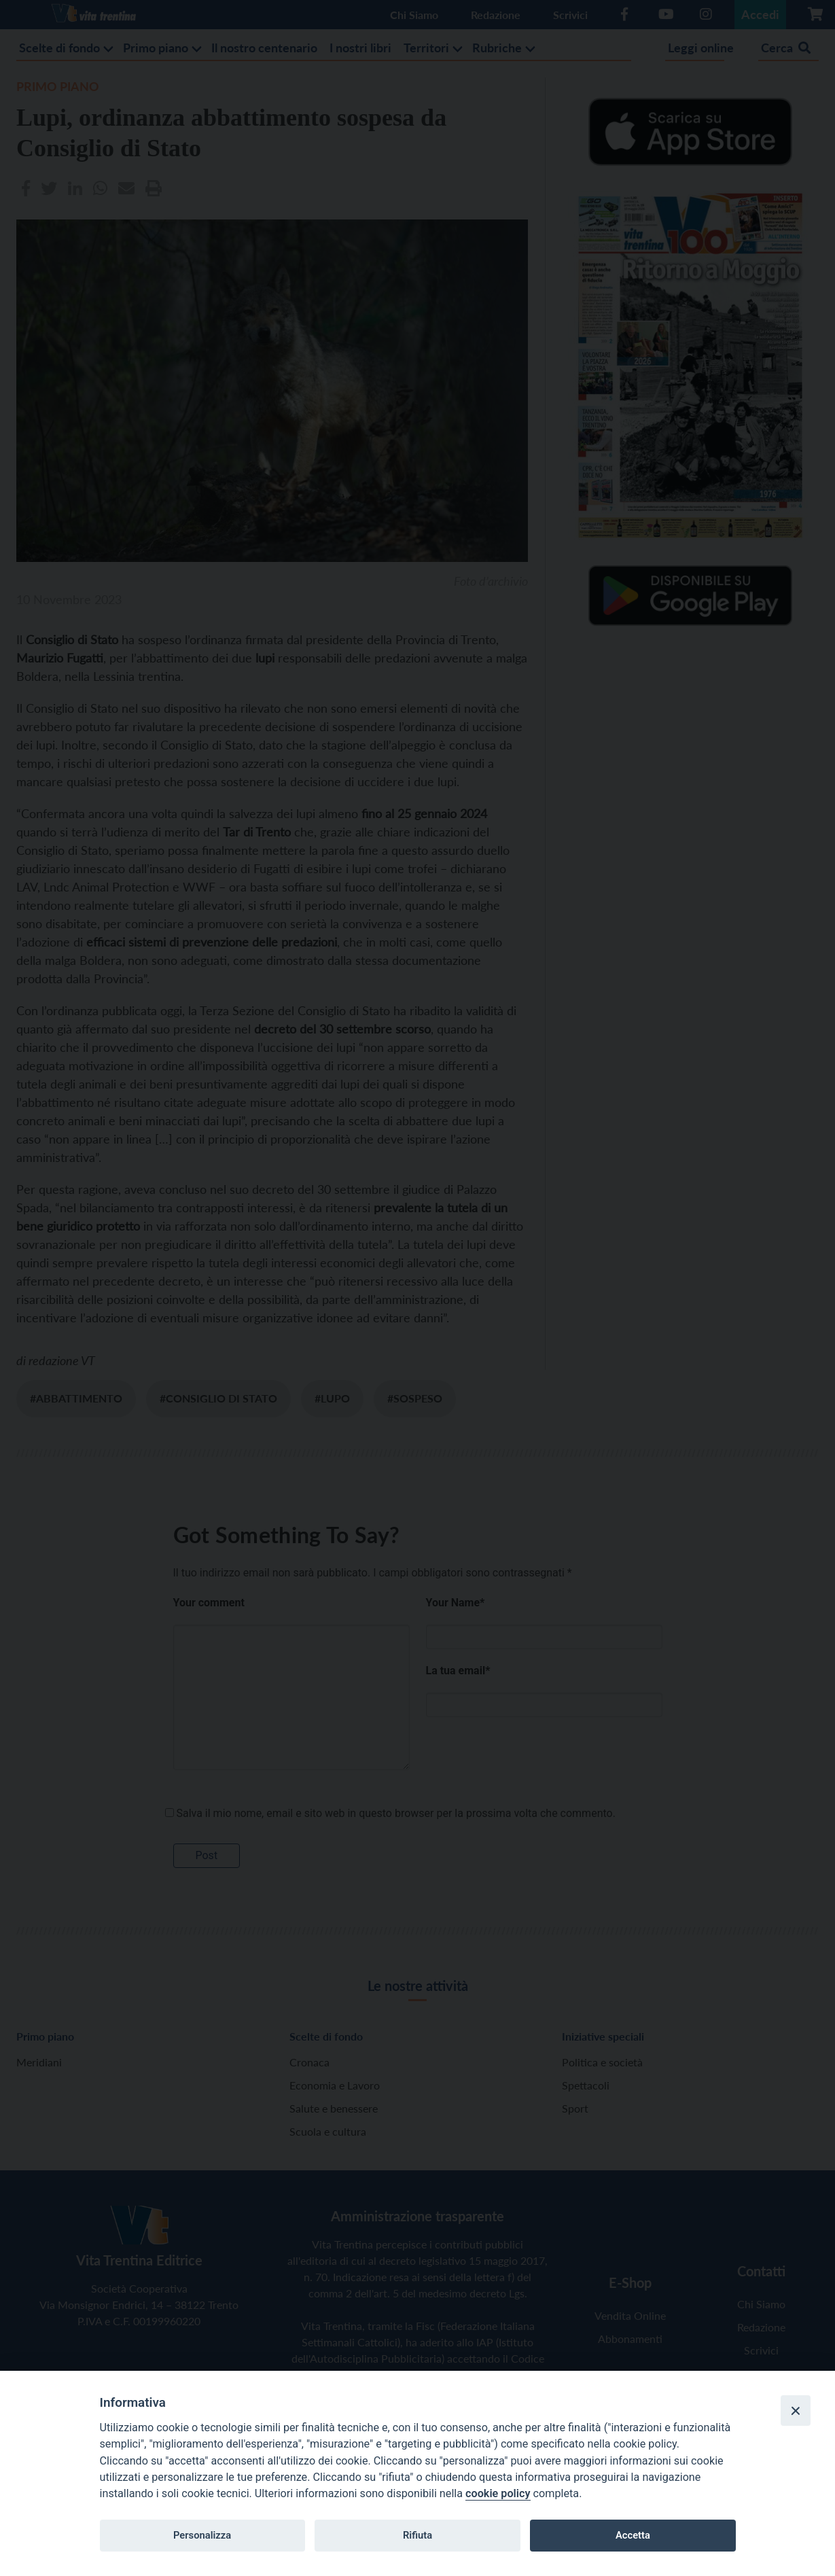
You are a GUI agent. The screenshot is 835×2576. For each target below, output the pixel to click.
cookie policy (497, 2493)
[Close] (796, 2410)
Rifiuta (417, 2535)
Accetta (633, 2535)
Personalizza (202, 2535)
